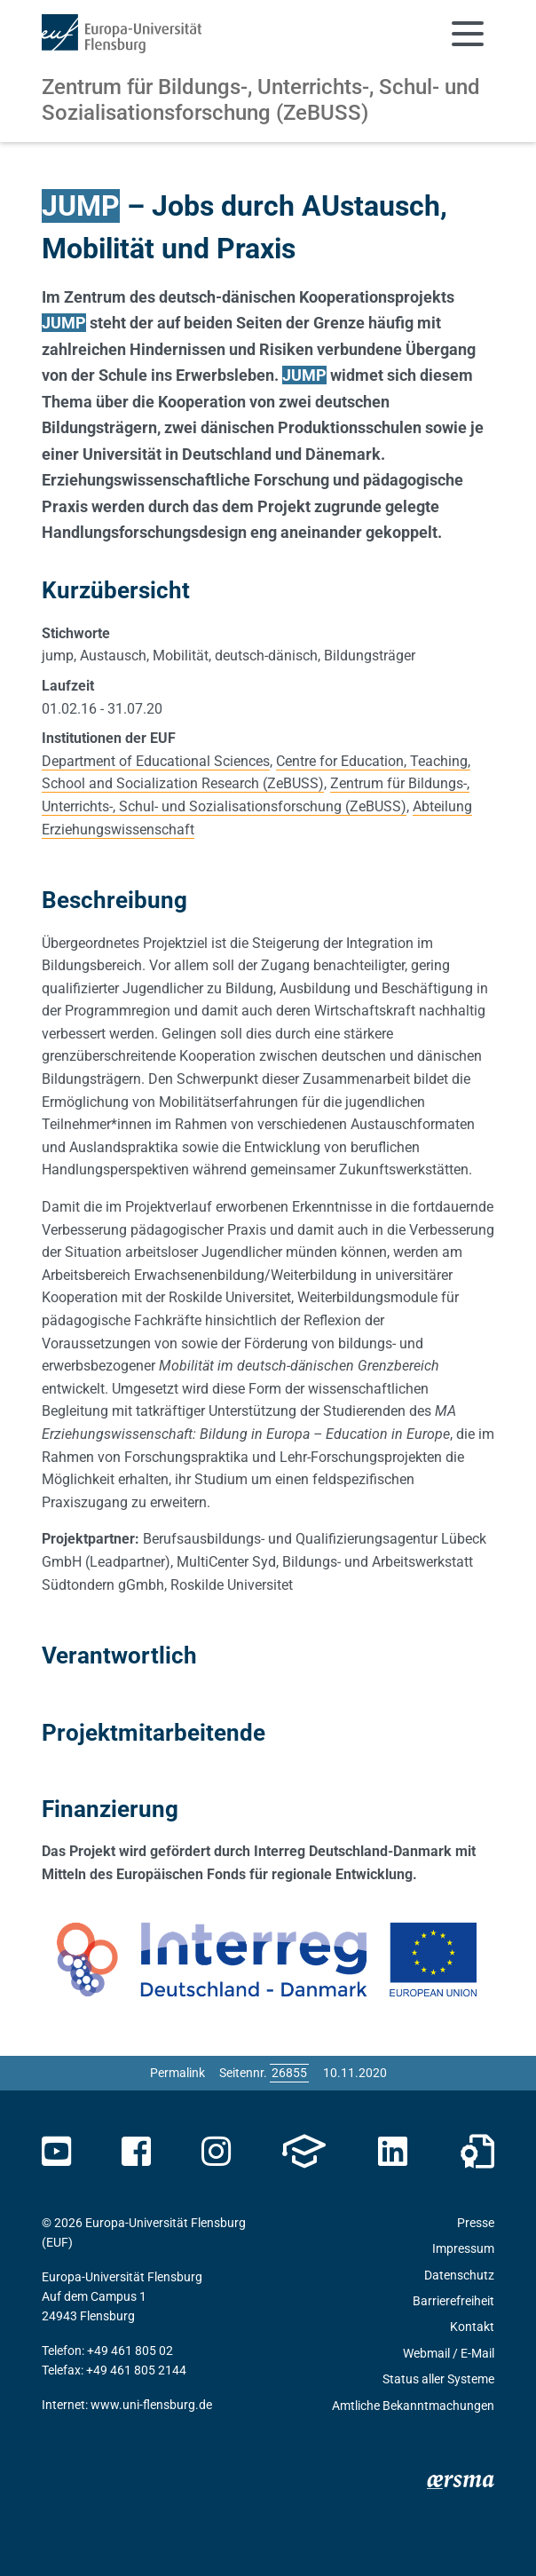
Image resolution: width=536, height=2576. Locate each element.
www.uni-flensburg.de (151, 2405)
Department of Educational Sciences (156, 761)
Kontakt (472, 2326)
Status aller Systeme (438, 2379)
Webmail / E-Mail (448, 2353)
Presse (475, 2223)
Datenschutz (459, 2275)
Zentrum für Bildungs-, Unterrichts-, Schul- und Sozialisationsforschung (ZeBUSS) (261, 100)
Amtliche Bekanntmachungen (413, 2405)
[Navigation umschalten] (467, 33)
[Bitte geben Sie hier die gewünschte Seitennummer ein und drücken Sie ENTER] (289, 2073)
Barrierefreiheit (453, 2301)
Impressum (463, 2248)
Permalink (177, 2073)
